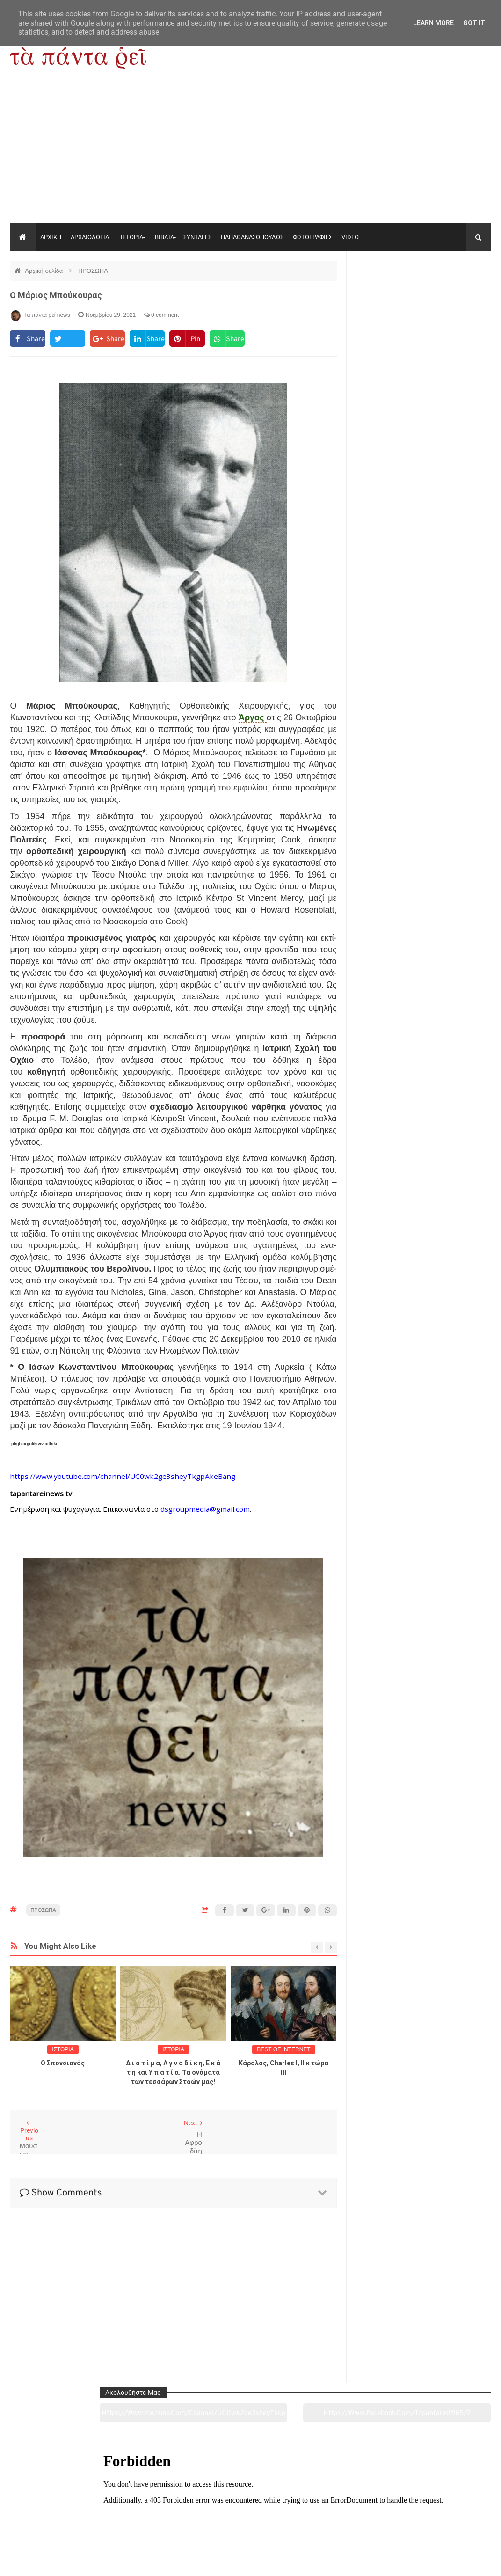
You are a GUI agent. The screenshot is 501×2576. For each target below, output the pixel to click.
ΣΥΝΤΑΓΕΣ (197, 237)
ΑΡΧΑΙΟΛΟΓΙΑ (90, 237)
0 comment (161, 315)
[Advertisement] (250, 153)
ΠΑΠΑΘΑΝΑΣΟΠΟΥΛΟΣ (252, 237)
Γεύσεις (347, 2516)
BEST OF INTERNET (283, 2049)
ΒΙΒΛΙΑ (164, 237)
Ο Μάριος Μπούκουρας (56, 295)
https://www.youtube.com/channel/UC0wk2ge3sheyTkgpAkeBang (388, 294)
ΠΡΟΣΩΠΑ (93, 270)
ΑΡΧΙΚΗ (50, 237)
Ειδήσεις (444, 2516)
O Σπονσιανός (63, 2063)
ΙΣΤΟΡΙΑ (132, 237)
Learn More (433, 23)
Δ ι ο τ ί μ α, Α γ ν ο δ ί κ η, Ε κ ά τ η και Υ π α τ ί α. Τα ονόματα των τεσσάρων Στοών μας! (173, 2072)
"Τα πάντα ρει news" (104, 2561)
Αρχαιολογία (56, 2516)
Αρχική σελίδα (45, 270)
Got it (474, 23)
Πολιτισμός (250, 2516)
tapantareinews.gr (464, 2561)
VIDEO (350, 237)
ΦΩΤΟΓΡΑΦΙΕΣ (312, 237)
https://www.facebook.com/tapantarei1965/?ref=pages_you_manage (458, 294)
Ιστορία (153, 2516)
